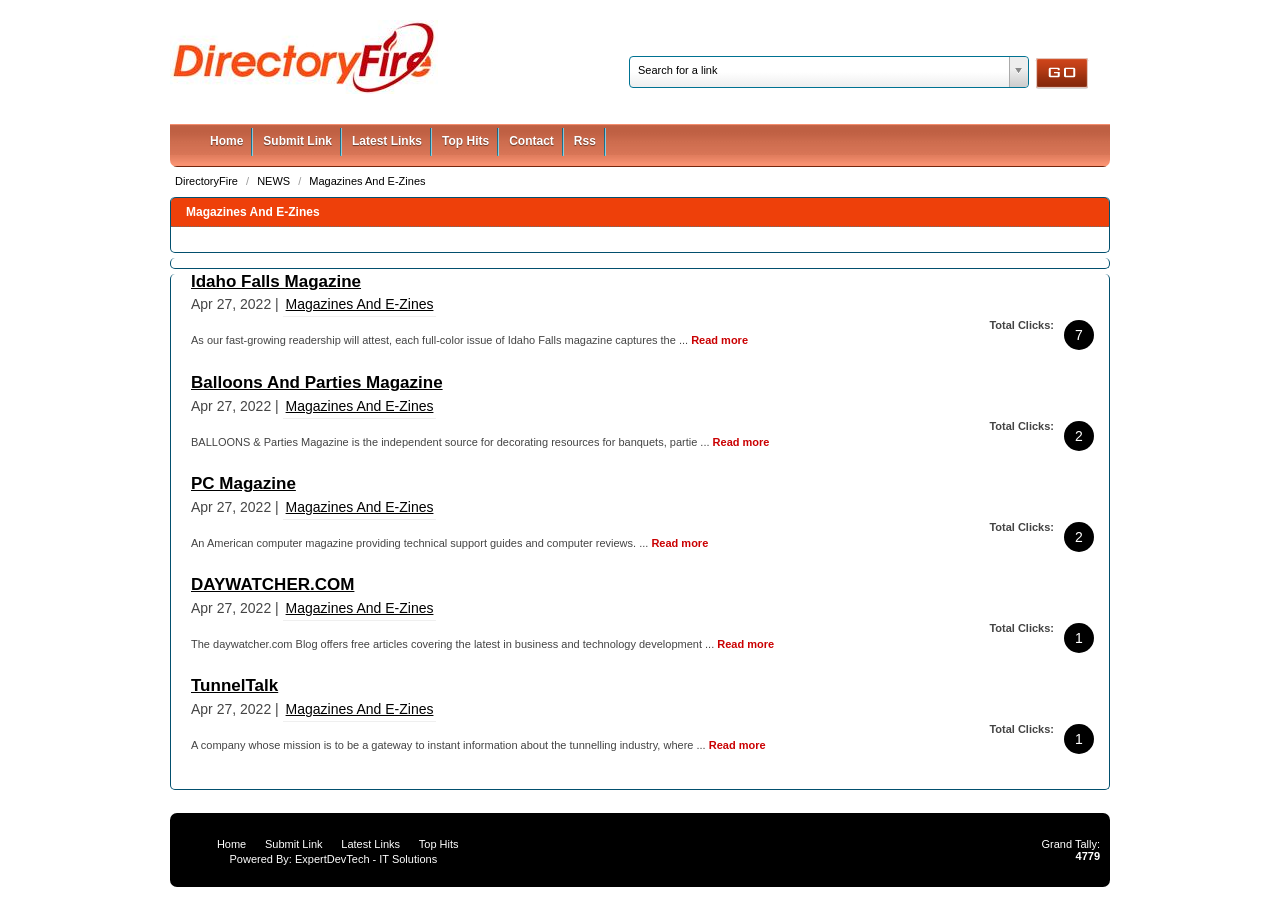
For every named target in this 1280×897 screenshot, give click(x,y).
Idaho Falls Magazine (276, 281)
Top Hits (465, 141)
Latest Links (387, 141)
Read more (719, 340)
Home (226, 141)
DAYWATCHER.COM (272, 584)
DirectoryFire (208, 181)
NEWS (275, 181)
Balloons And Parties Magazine (317, 382)
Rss (585, 141)
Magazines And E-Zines (367, 181)
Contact (531, 141)
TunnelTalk (234, 685)
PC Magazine (243, 483)
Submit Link (297, 141)
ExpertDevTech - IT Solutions (366, 859)
